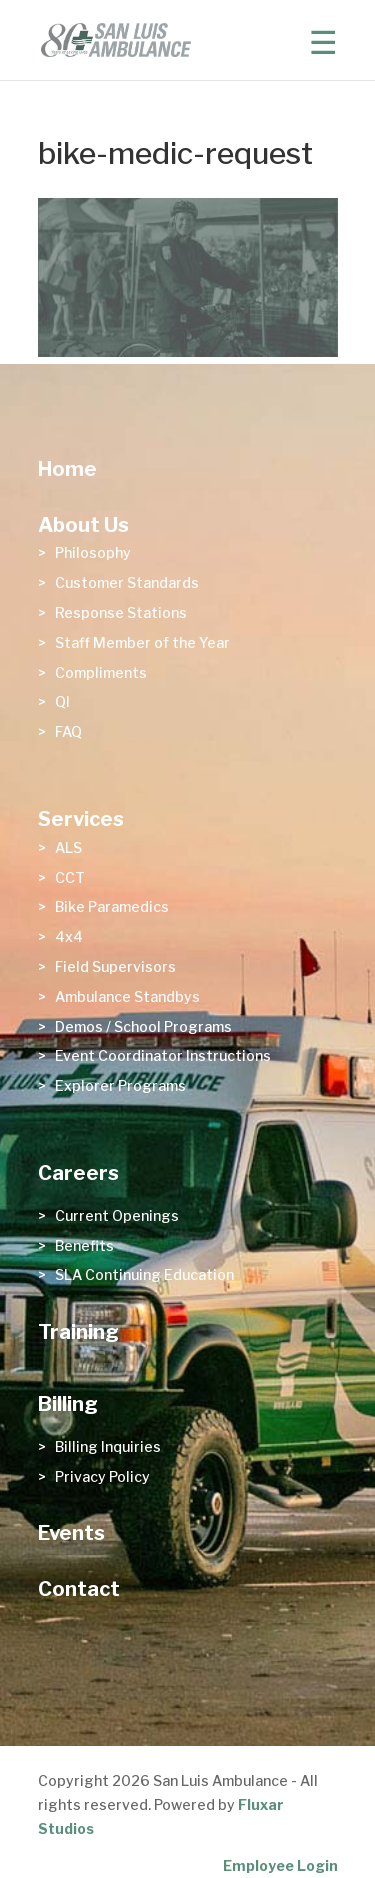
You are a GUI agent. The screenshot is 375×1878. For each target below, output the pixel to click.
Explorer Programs (120, 1085)
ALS (68, 847)
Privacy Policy (102, 1476)
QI (62, 701)
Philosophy (93, 552)
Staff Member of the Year (142, 642)
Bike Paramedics (112, 906)
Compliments (101, 672)
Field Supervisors (115, 966)
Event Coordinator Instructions (163, 1055)
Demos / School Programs (143, 1026)
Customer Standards (127, 582)
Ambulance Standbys (127, 996)
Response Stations (121, 612)
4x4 (69, 936)
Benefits (84, 1245)
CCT (70, 877)
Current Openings (117, 1215)
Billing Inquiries (108, 1446)
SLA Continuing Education (144, 1274)
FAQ (68, 731)
